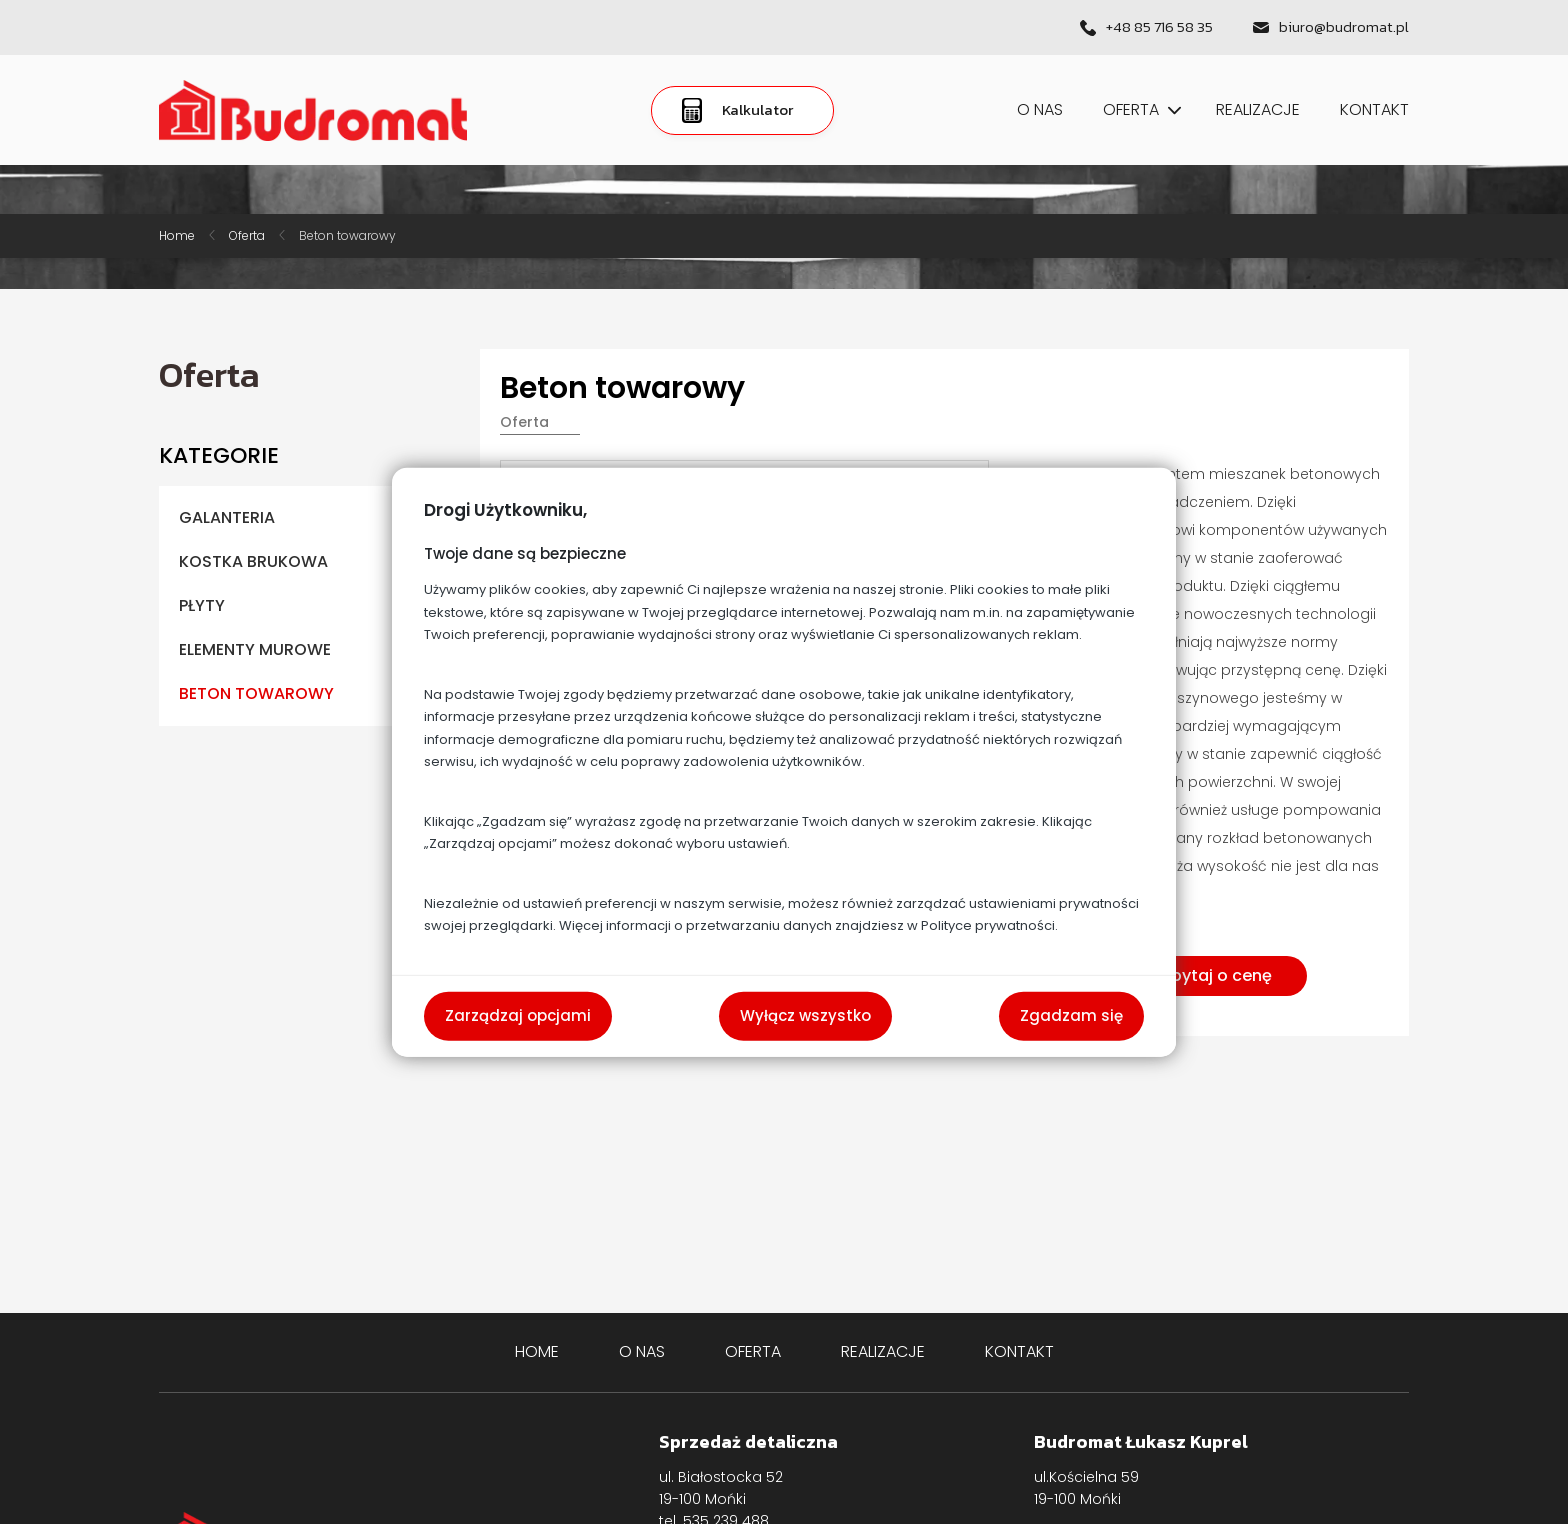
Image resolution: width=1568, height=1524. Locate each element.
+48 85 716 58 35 (1159, 27)
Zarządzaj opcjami (518, 1015)
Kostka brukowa (253, 561)
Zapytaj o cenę (1211, 975)
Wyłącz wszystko (805, 1015)
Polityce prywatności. (989, 925)
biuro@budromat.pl (1344, 27)
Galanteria (227, 517)
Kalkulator (737, 110)
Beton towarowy (347, 236)
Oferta (1139, 109)
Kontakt (1374, 109)
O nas (1040, 109)
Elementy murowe (255, 649)
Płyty (202, 605)
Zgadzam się (1071, 1015)
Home (177, 236)
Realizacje (1258, 109)
